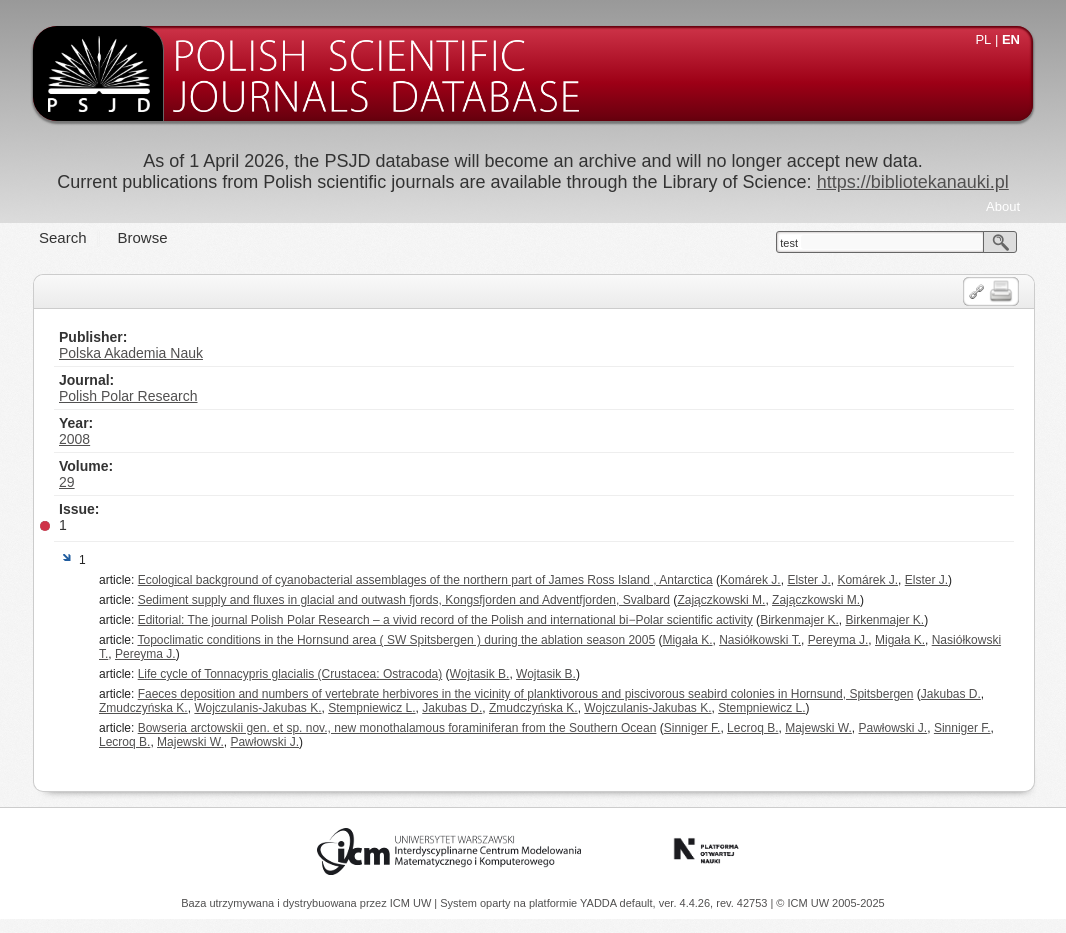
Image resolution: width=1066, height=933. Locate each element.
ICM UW (412, 903)
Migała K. (687, 640)
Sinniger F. (692, 728)
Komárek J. (750, 580)
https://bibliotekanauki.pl (913, 182)
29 (67, 482)
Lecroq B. (752, 728)
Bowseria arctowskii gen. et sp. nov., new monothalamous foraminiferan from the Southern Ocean (397, 728)
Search (63, 237)
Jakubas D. (951, 694)
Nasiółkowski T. (760, 640)
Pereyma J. (838, 640)
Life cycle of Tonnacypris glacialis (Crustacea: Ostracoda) (290, 674)
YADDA (600, 903)
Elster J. (808, 580)
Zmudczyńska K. (143, 708)
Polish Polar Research (128, 396)
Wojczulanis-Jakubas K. (257, 708)
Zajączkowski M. (721, 600)
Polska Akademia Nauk (131, 353)
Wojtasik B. (480, 674)
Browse (143, 237)
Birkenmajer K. (799, 620)
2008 (74, 439)
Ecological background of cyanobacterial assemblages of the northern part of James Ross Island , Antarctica (425, 580)
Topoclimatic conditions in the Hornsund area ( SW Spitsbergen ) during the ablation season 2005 (396, 640)
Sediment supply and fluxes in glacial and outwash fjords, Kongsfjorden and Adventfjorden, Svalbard (404, 600)
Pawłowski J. (893, 728)
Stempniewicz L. (371, 708)
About (1003, 206)
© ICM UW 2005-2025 (830, 903)
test (789, 243)
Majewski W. (818, 728)
